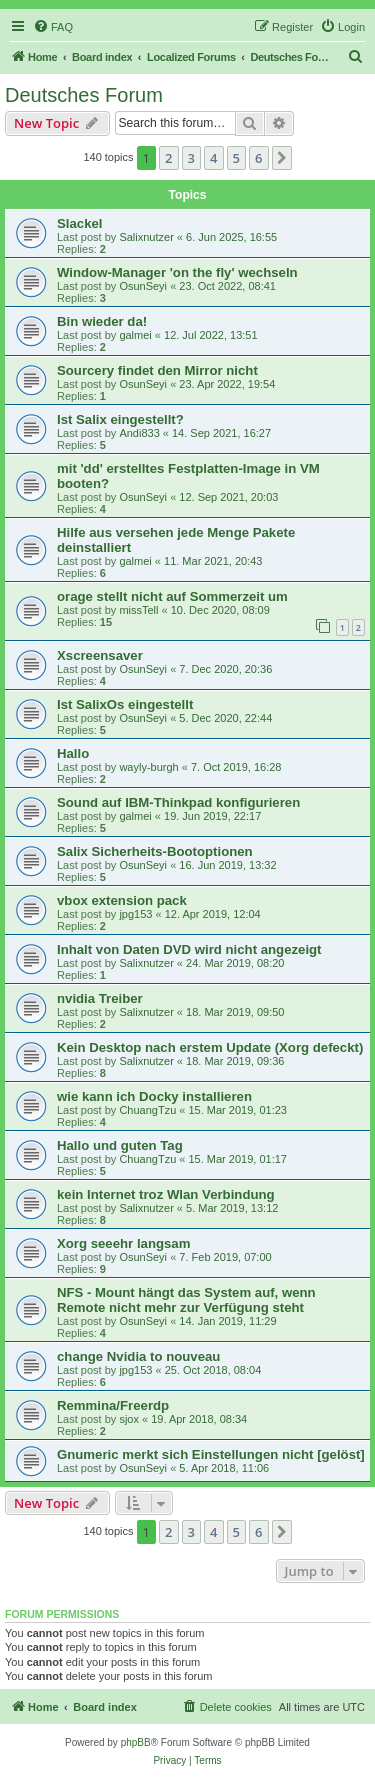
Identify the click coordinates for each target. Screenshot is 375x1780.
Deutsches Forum (84, 95)
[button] (282, 158)
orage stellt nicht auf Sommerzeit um (172, 596)
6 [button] (258, 158)
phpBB (136, 1742)
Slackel (79, 223)
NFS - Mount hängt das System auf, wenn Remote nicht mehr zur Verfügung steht (186, 1300)
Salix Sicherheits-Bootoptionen (155, 851)
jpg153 (135, 914)
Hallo (73, 753)
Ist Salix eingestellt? (120, 419)
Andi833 (139, 433)
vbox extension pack (122, 900)
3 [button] (191, 158)
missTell (138, 610)
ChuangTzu (147, 1110)
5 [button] (236, 158)
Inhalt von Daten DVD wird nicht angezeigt (189, 949)
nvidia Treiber (100, 998)
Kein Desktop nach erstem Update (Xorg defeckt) (210, 1047)
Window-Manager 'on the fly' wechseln (177, 272)
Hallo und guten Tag (120, 1145)
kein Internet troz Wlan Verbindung (166, 1194)
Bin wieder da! (102, 321)
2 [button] (168, 158)
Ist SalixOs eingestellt (125, 704)
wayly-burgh (148, 767)
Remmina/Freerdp (113, 1405)
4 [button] (213, 158)
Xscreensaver (100, 655)
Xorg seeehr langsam (123, 1243)
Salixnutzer (146, 237)
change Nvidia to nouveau (138, 1356)
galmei (135, 335)
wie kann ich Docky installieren (154, 1096)
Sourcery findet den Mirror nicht (157, 370)
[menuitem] (53, 27)
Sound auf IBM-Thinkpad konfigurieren (178, 802)
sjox (129, 1419)
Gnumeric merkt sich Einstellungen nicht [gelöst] (211, 1454)
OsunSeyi (143, 286)
